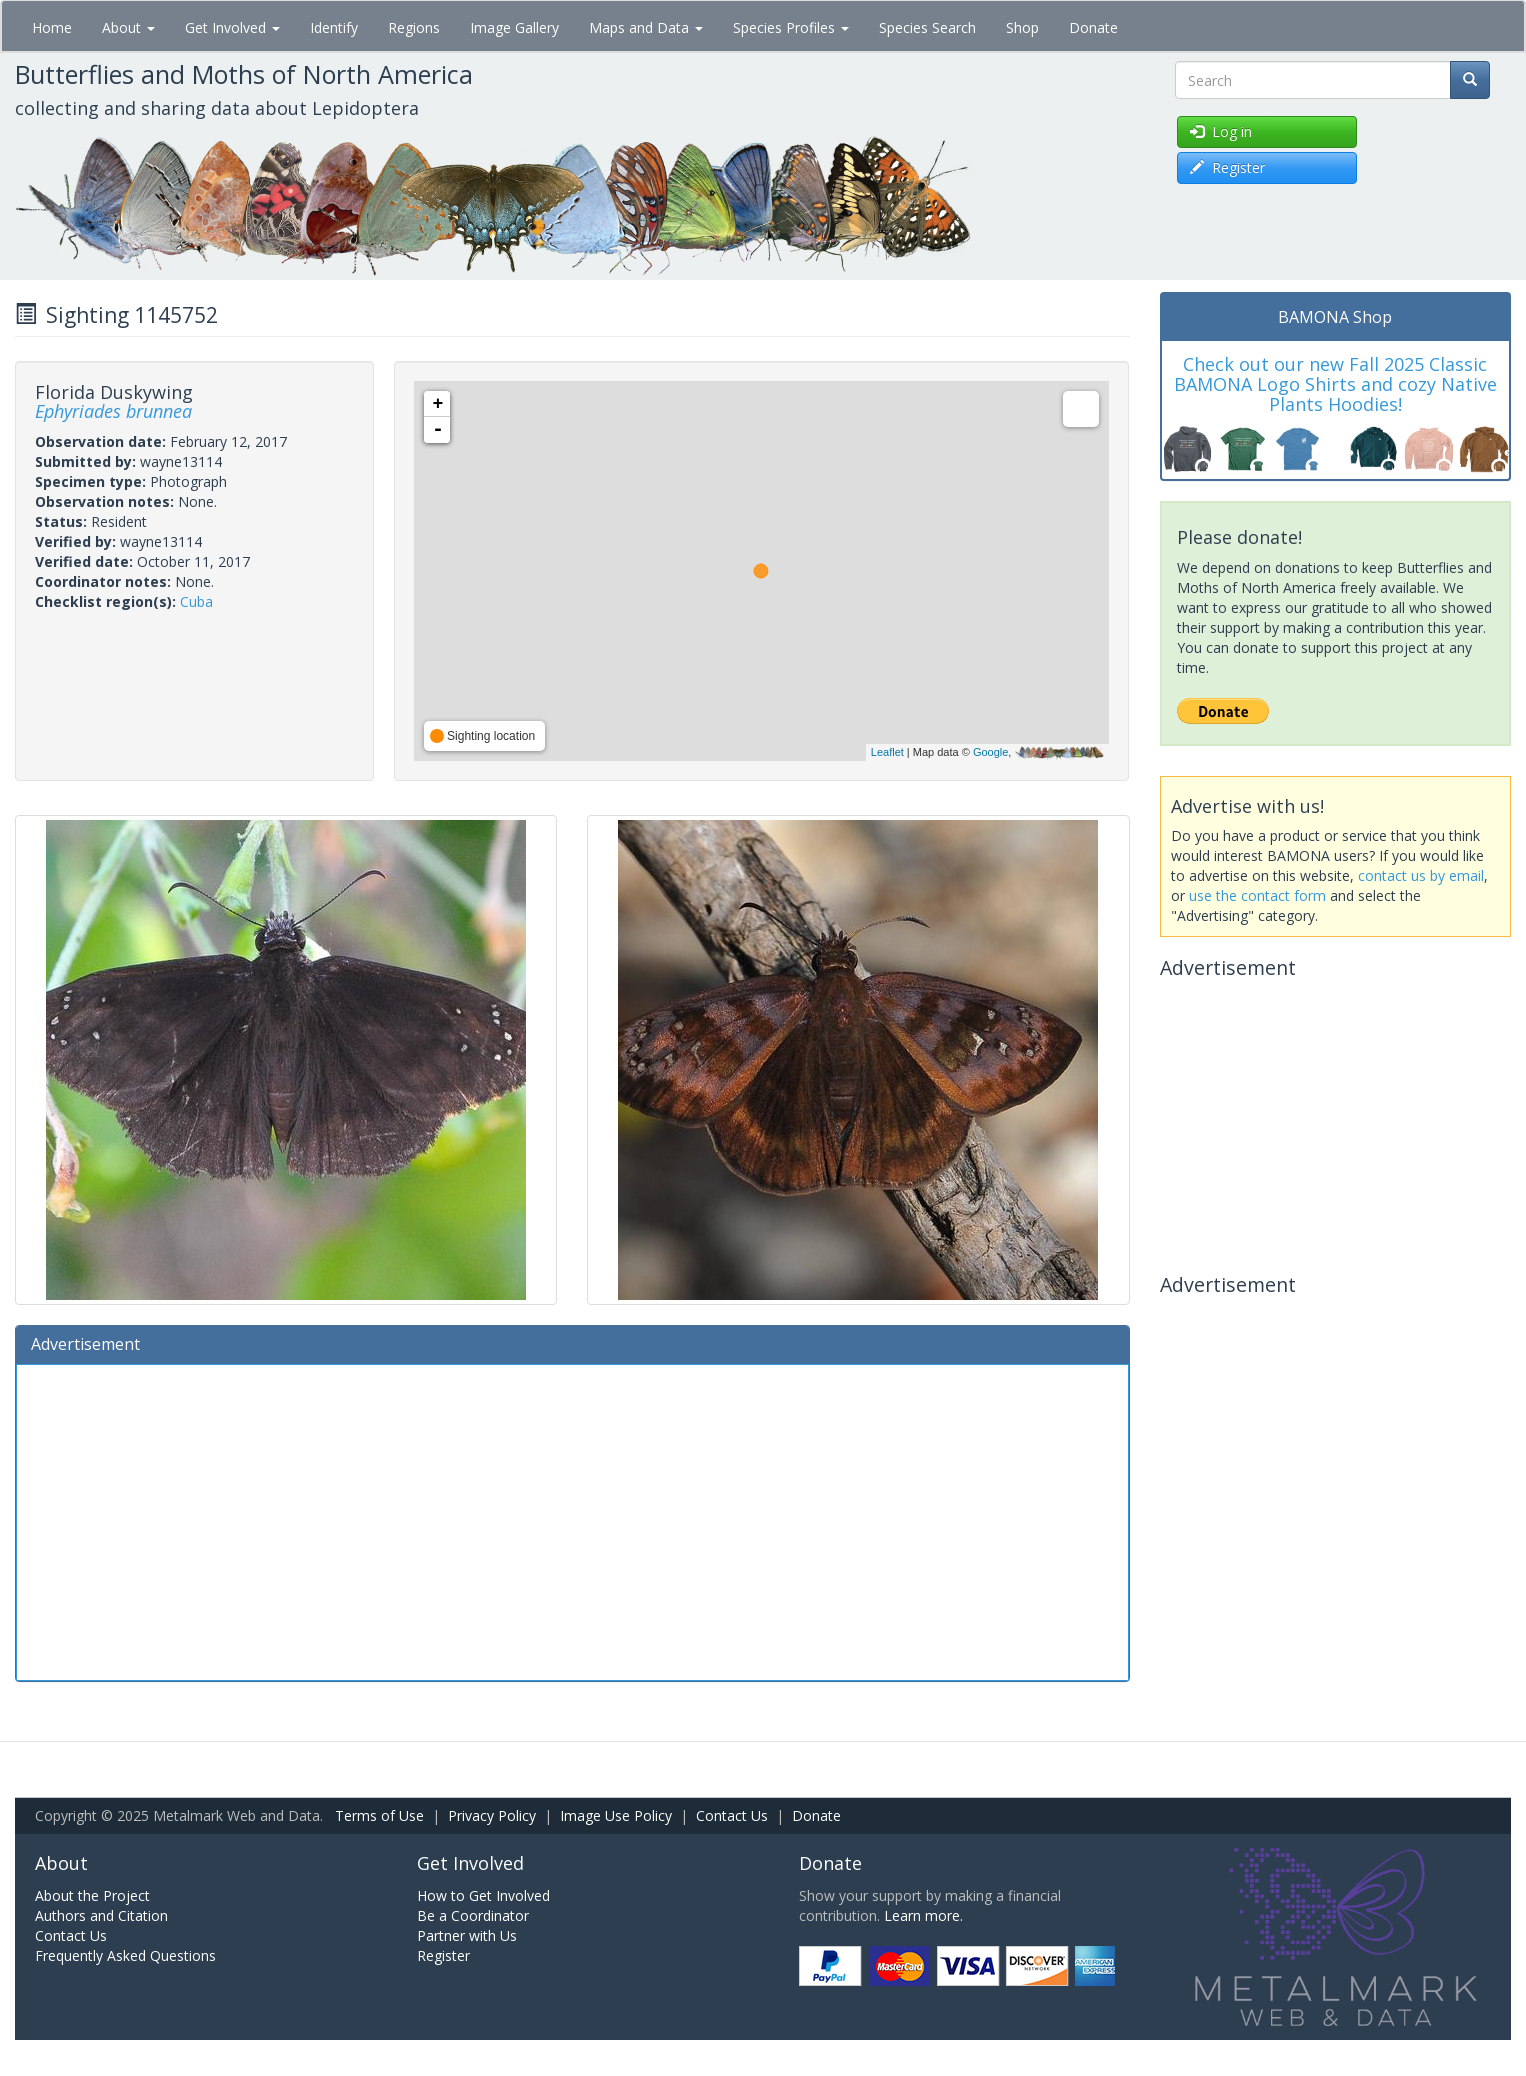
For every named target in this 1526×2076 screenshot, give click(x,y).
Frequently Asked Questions (125, 1955)
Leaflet (887, 752)
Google (990, 752)
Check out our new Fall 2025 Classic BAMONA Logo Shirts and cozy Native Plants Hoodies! (1335, 384)
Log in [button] (1221, 131)
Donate (1093, 27)
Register (443, 1955)
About (128, 27)
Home (52, 27)
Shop (1022, 27)
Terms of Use (379, 1815)
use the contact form (1257, 895)
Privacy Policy (492, 1815)
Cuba (196, 601)
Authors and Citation (101, 1915)
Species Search (927, 27)
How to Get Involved (483, 1895)
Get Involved (232, 27)
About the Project (92, 1895)
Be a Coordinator (473, 1915)
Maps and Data (646, 27)
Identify (334, 27)
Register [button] (1227, 167)
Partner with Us (467, 1935)
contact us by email (1421, 875)
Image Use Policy (616, 1815)
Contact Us (732, 1815)
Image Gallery (514, 27)
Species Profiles (791, 27)
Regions (414, 27)
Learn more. (923, 1915)
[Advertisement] (572, 1520)
